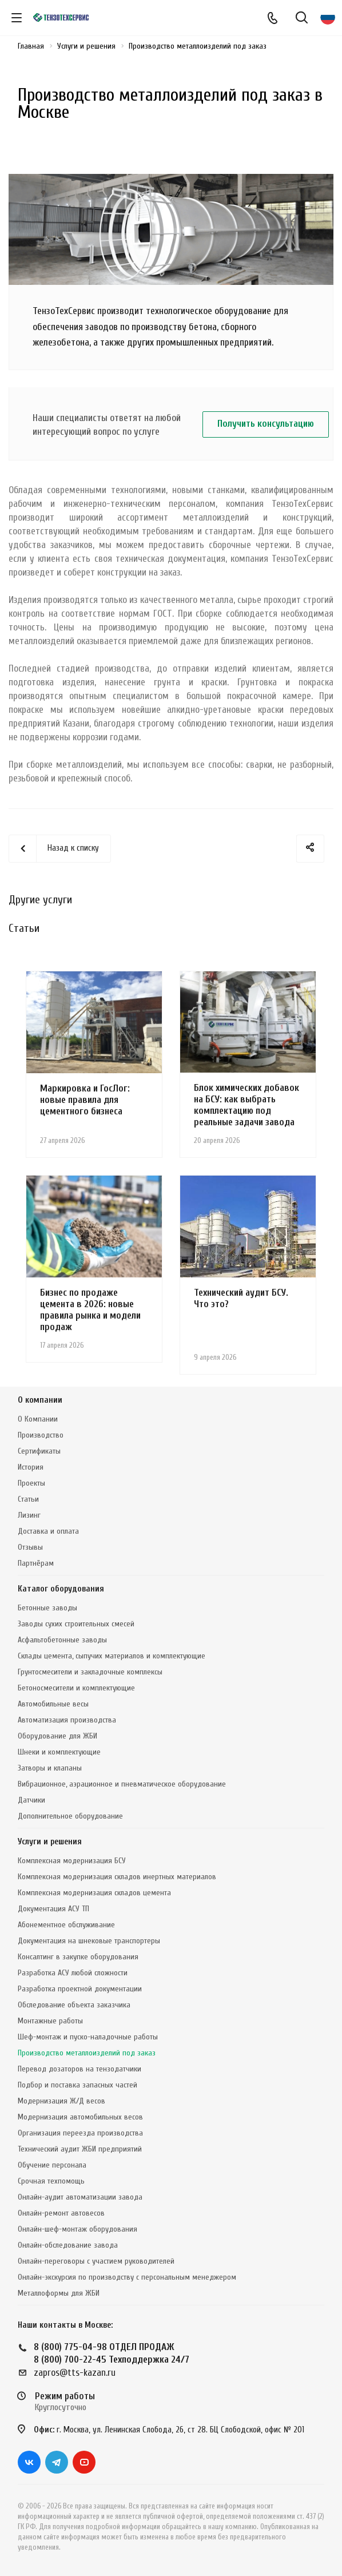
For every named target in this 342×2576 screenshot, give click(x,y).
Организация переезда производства (80, 2133)
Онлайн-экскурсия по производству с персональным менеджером (127, 2277)
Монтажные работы (50, 2021)
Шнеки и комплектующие (59, 1752)
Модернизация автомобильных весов (80, 2117)
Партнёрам (36, 1563)
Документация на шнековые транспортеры (89, 1941)
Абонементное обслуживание (66, 1925)
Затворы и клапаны (50, 1768)
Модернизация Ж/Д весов (61, 2101)
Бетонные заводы (47, 1608)
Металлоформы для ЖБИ (59, 2293)
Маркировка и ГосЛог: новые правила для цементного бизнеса (85, 1100)
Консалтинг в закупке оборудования (78, 1957)
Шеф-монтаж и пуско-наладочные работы (88, 2037)
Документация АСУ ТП (53, 1909)
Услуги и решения (50, 1842)
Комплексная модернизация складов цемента (94, 1893)
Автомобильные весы (53, 1704)
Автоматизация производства (67, 1720)
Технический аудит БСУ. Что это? (241, 1298)
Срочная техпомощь (51, 2181)
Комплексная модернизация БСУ (72, 1860)
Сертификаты (39, 1451)
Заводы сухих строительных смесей (76, 1624)
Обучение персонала (52, 2165)
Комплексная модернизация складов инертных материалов (117, 1877)
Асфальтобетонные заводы (62, 1640)
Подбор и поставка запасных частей (77, 2085)
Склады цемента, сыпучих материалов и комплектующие (111, 1656)
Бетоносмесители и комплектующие (76, 1688)
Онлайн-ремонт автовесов (61, 2213)
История (30, 1467)
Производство (40, 1435)
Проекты (31, 1483)
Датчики (31, 1800)
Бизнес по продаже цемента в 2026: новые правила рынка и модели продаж (90, 1309)
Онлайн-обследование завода (68, 2245)
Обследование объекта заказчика (74, 2005)
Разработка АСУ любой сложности (73, 1973)
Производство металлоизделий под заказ (87, 2053)
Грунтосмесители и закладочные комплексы (90, 1672)
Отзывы (30, 1547)
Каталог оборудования (61, 1589)
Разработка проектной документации (80, 1989)
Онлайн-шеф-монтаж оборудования (77, 2229)
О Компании (38, 1419)
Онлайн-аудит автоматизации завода (80, 2197)
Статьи (28, 1499)
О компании (40, 1400)
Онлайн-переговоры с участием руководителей (96, 2261)
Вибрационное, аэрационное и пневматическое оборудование (122, 1784)
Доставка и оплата (48, 1531)
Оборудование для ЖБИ (57, 1736)
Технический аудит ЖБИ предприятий (80, 2149)
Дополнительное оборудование (70, 1816)
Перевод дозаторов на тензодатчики (79, 2069)
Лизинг (29, 1515)
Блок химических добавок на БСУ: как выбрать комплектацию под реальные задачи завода (246, 1105)
